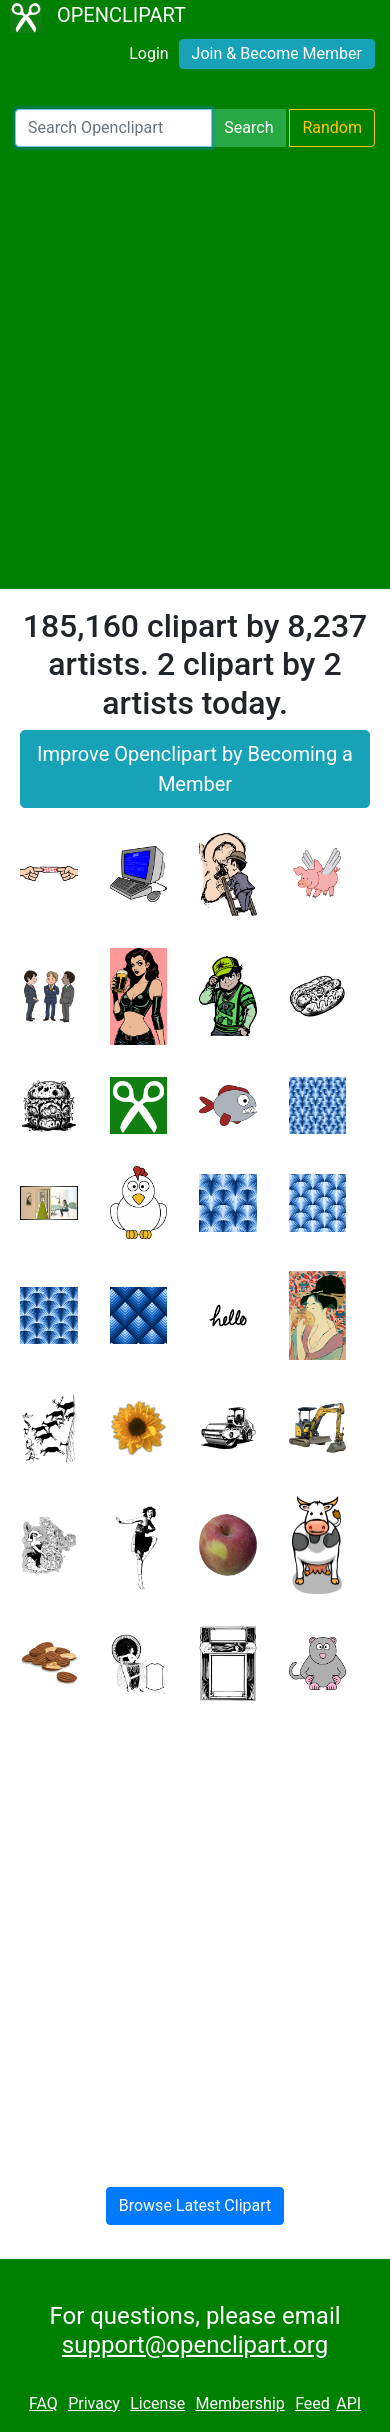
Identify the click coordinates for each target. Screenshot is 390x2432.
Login (148, 53)
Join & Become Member (277, 53)
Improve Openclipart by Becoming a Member (195, 769)
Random (332, 127)
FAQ (43, 2403)
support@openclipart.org (195, 2345)
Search (248, 127)
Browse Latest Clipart (195, 2205)
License (157, 2403)
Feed (312, 2403)
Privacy (94, 2403)
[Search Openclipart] (113, 128)
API (348, 2403)
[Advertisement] (195, 368)
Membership (239, 2403)
